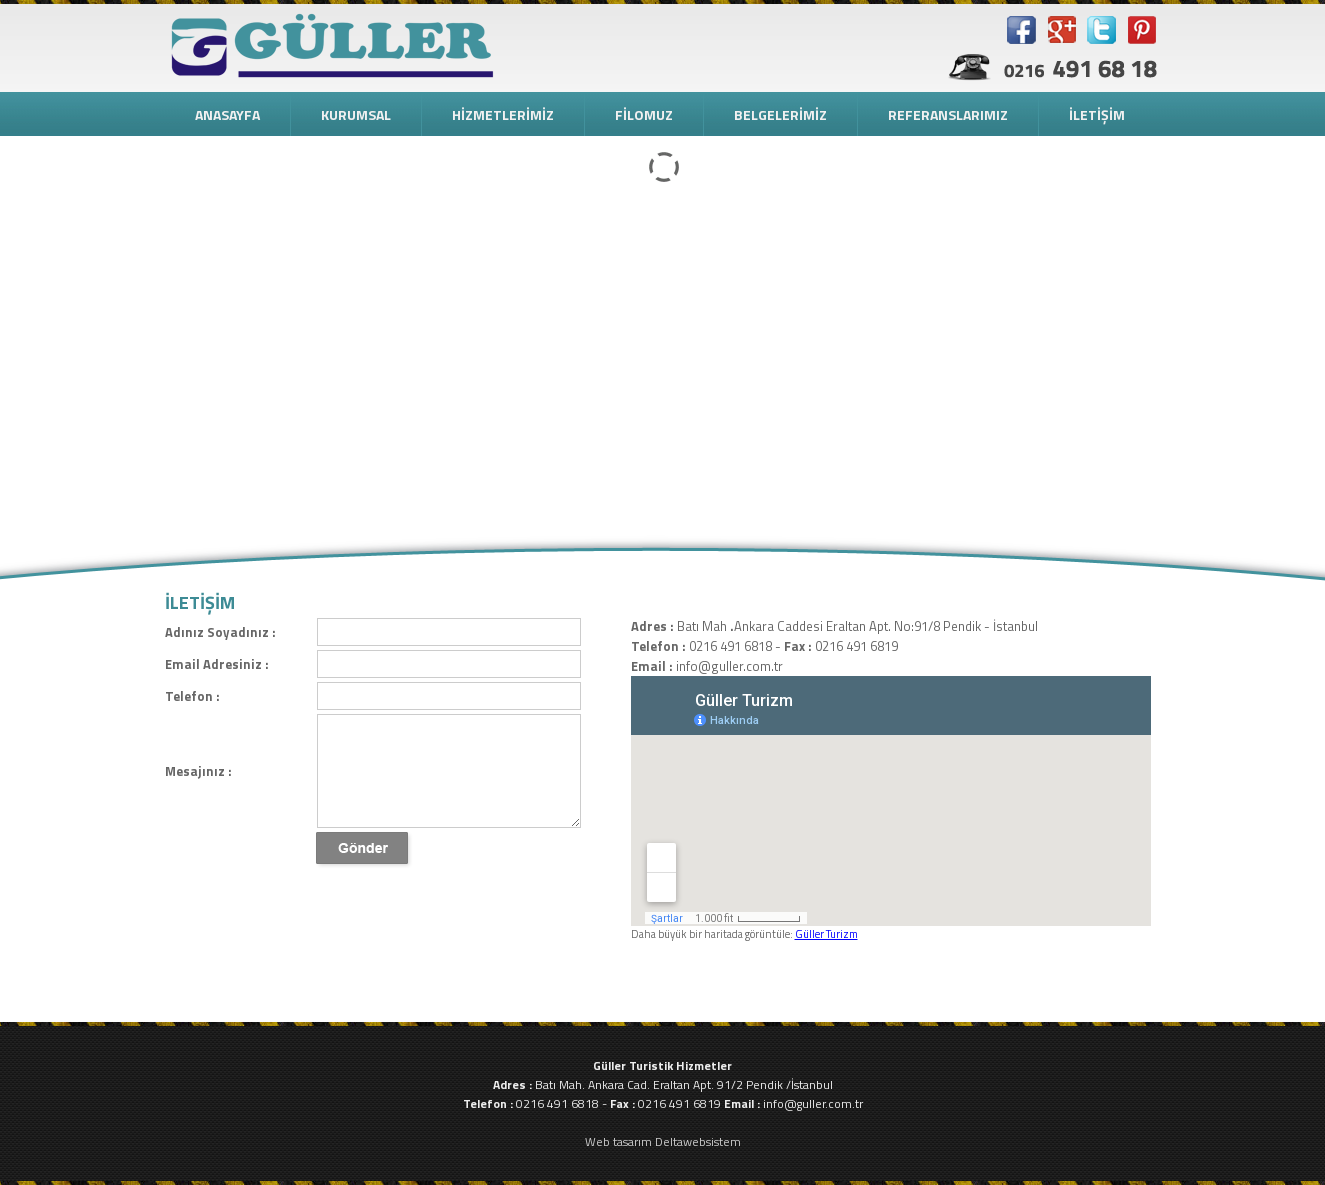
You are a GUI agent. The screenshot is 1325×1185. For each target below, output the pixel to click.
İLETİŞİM (1097, 114)
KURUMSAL (356, 114)
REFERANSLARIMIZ (948, 114)
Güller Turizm (826, 934)
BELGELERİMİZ (780, 114)
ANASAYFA (227, 114)
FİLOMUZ (644, 114)
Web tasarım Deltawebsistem (663, 1141)
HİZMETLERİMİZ (503, 114)
